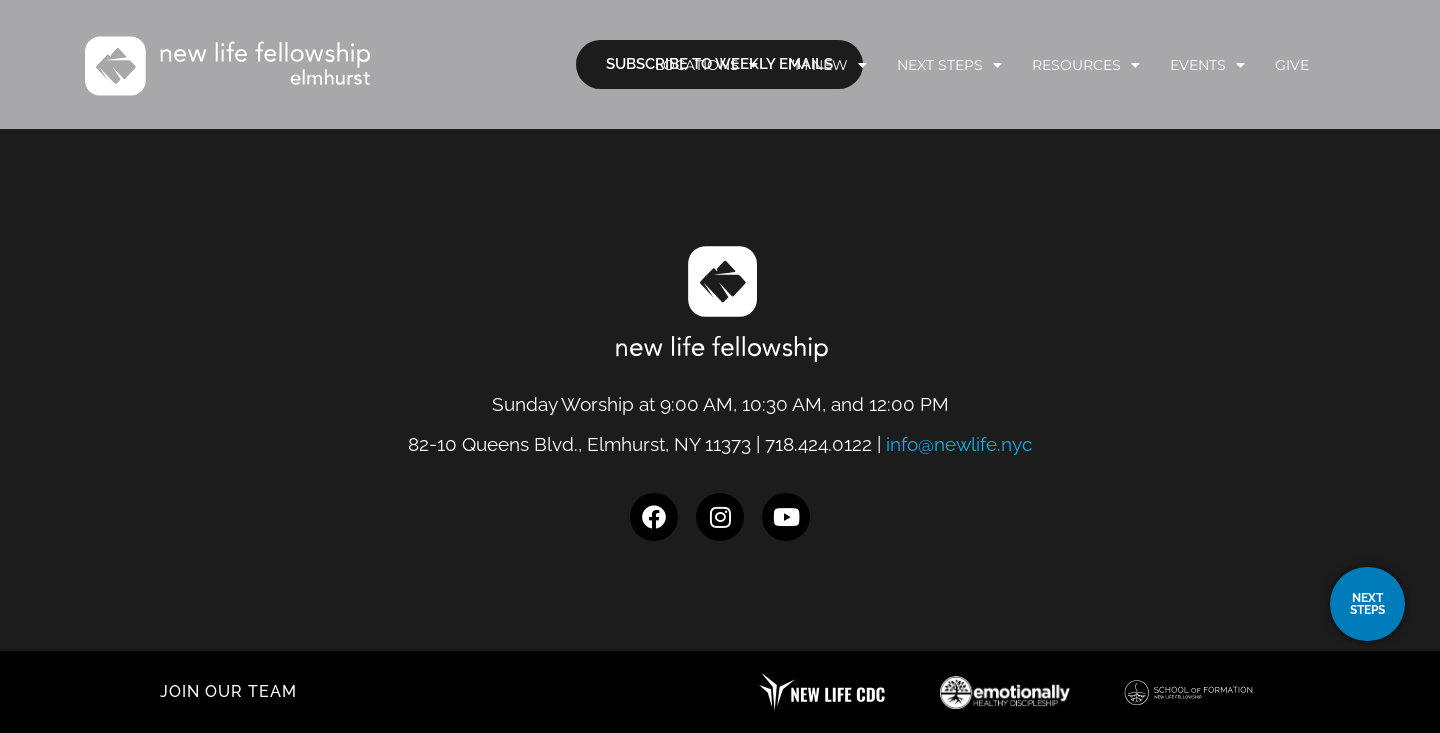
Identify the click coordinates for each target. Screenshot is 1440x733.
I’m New (827, 65)
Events (1207, 65)
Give (1292, 65)
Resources (1086, 65)
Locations (706, 65)
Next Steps (949, 65)
